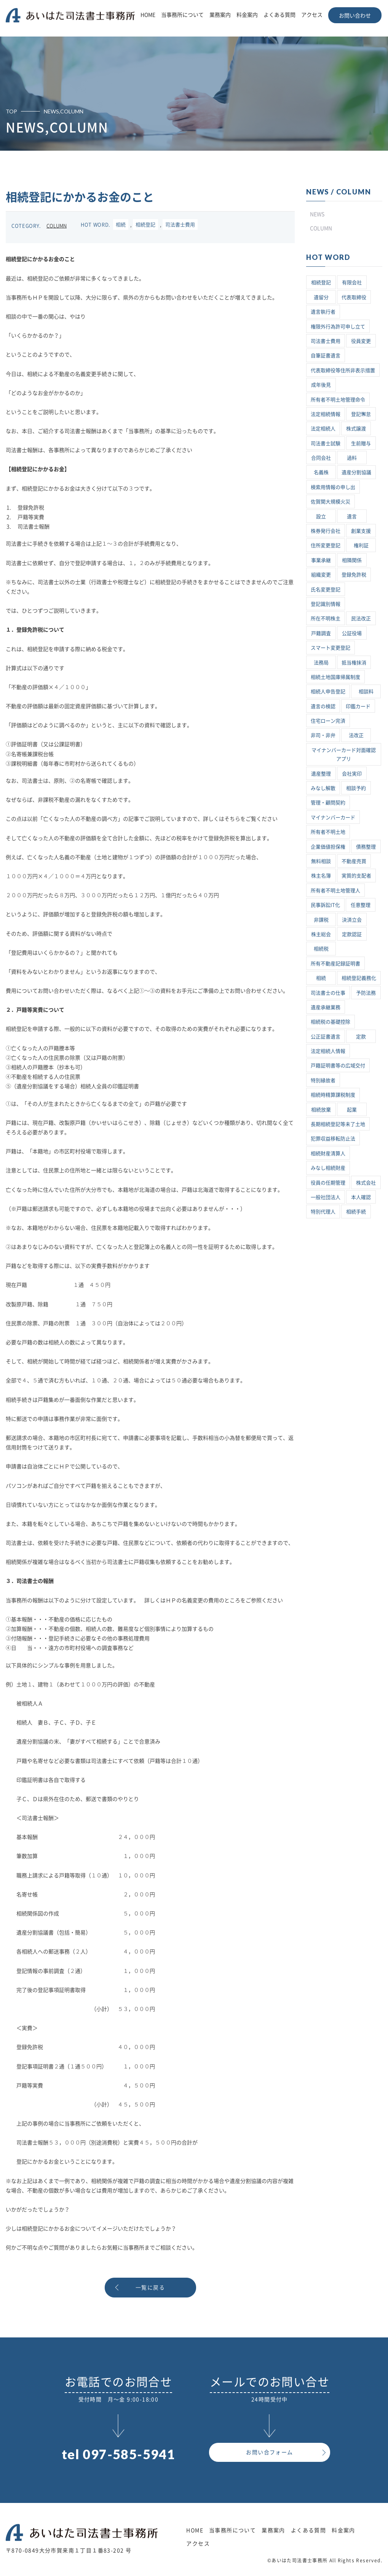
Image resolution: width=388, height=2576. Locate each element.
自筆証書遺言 (325, 355)
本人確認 (361, 1197)
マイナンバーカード (333, 817)
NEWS (317, 214)
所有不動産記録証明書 (335, 963)
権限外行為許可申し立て (338, 326)
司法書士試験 (325, 443)
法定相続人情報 (328, 1051)
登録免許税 (354, 574)
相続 (121, 224)
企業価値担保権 (328, 846)
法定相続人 (323, 428)
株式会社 (366, 1182)
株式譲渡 (356, 428)
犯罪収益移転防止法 (333, 1138)
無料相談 (321, 861)
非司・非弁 (323, 735)
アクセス (312, 15)
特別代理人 (323, 1211)
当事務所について (182, 15)
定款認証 (352, 934)
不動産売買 (354, 861)
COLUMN (56, 225)
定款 (361, 1036)
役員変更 (361, 341)
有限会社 (352, 282)
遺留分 (321, 297)
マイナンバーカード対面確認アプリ (343, 754)
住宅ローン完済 (328, 720)
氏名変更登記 (325, 589)
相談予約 (356, 788)
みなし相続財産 (328, 1167)
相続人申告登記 (328, 691)
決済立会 (352, 919)
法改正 (356, 735)
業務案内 (220, 15)
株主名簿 (321, 875)
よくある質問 (279, 15)
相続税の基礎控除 (330, 1021)
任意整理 (360, 905)
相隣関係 (352, 560)
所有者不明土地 (328, 831)
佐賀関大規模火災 (330, 501)
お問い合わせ (355, 15)
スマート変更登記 (330, 647)
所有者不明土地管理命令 (338, 399)
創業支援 (361, 531)
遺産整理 (321, 773)
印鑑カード (358, 706)
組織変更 (321, 574)
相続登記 (145, 224)
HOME (148, 15)
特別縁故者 (323, 1080)
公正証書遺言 (325, 1036)
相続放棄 (321, 1109)
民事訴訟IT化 (325, 905)
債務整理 (366, 846)
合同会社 (321, 457)
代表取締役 (354, 297)
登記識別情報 (325, 604)
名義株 (321, 472)
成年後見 (321, 384)
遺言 (352, 516)
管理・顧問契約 (328, 802)
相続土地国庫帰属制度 (335, 677)
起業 (352, 1109)
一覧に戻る (150, 2287)
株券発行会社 (325, 531)
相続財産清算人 (328, 1153)
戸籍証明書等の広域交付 (338, 1065)
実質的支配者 (356, 875)
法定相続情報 (325, 414)
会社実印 (352, 773)
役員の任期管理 (328, 1182)
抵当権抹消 (354, 662)
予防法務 (366, 992)
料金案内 (247, 15)
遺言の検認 (323, 706)
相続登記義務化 (359, 978)
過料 (352, 457)
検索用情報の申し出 (333, 487)
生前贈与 (361, 443)
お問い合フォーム (269, 2452)
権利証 (361, 545)
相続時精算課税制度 (333, 1094)
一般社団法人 (325, 1197)
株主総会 (321, 934)
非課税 (321, 919)
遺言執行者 (323, 311)
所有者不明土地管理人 (335, 890)
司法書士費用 (180, 224)
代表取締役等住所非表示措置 (343, 370)
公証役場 (352, 633)
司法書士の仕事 (328, 992)
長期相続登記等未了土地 (338, 1124)
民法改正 (361, 618)
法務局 (321, 662)
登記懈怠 (361, 414)
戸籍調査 (321, 633)
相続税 (321, 948)
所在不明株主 (325, 618)
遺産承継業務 (325, 1007)
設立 (321, 516)
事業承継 (321, 560)
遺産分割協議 (356, 472)
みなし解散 (323, 788)
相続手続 (356, 1211)
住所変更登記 (325, 545)
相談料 (366, 691)
